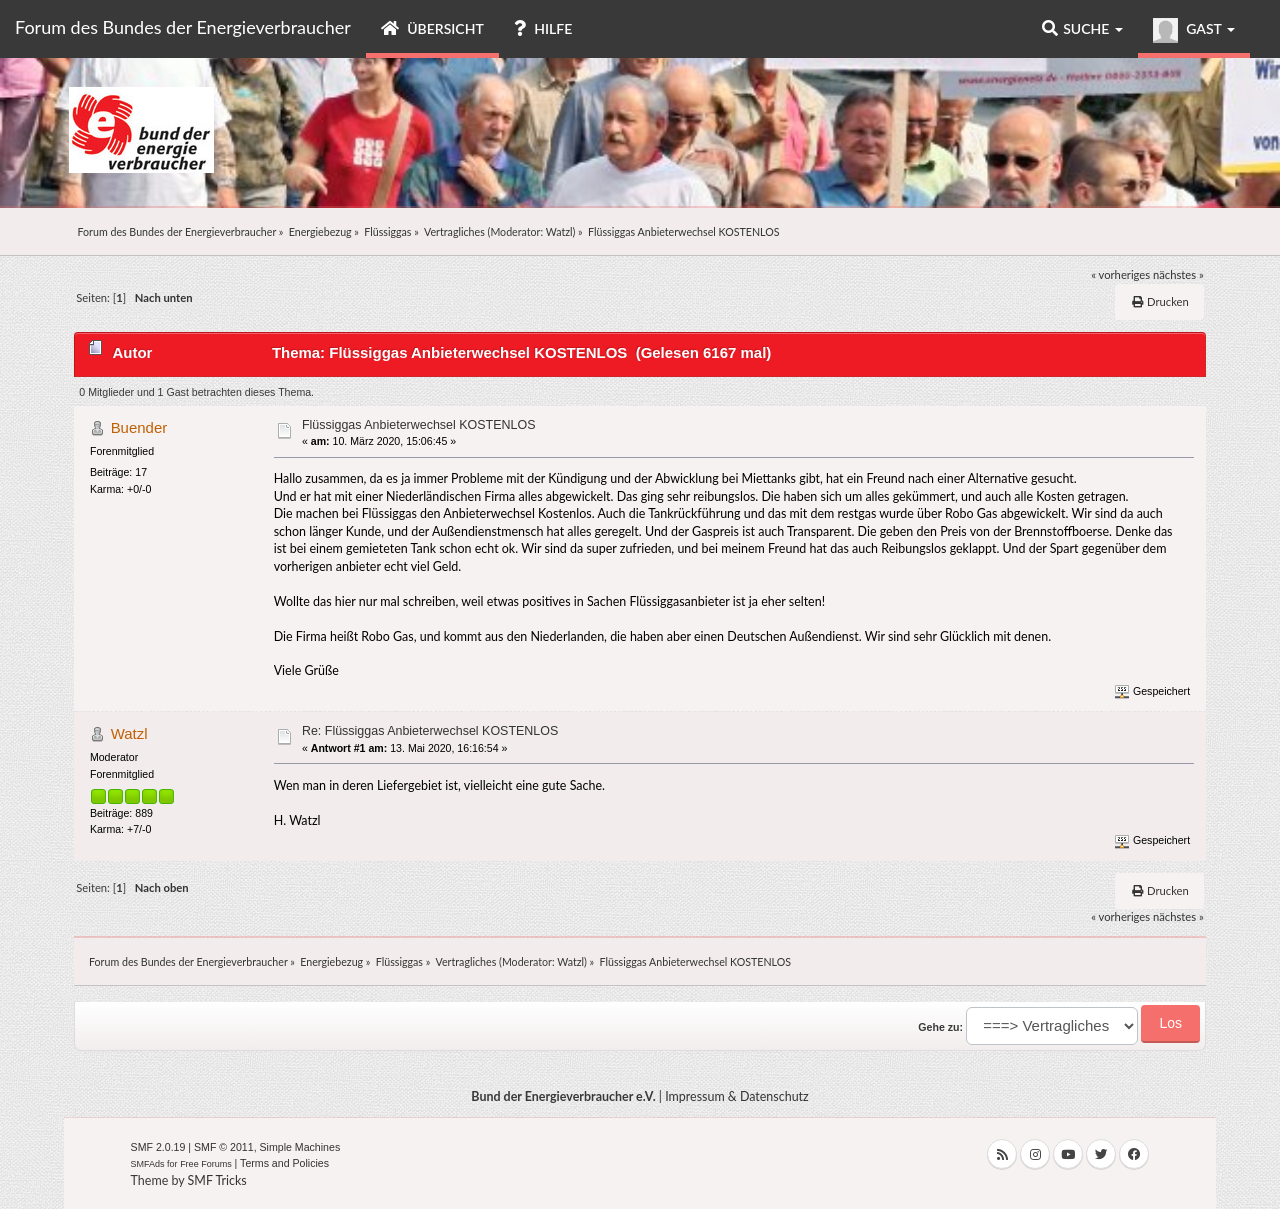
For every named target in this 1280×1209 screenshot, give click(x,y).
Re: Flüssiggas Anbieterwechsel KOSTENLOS (430, 731)
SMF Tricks (217, 1180)
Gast (1194, 30)
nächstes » (1178, 274)
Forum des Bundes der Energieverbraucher (183, 27)
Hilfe (543, 28)
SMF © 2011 (224, 1147)
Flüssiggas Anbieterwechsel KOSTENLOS (419, 425)
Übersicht (432, 28)
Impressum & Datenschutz (737, 1096)
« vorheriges (1120, 274)
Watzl (559, 231)
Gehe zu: (940, 1027)
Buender (139, 427)
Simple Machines (300, 1147)
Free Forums (206, 1164)
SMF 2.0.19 (158, 1147)
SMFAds (148, 1164)
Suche (1082, 28)
